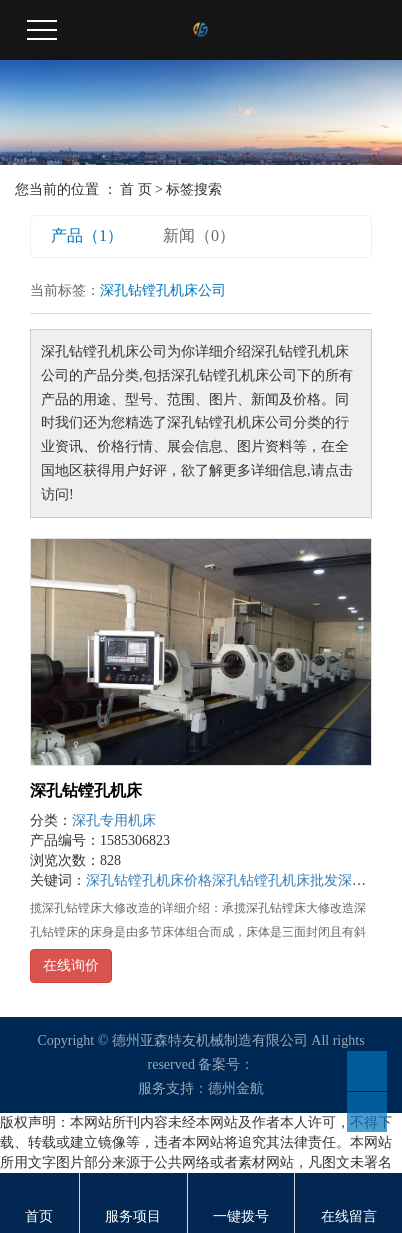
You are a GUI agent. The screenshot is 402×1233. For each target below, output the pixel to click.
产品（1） (87, 235)
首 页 (136, 189)
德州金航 (236, 1088)
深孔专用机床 (114, 820)
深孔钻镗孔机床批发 (275, 880)
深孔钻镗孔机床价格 (149, 880)
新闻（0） (199, 235)
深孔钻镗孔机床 (86, 790)
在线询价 (71, 965)
